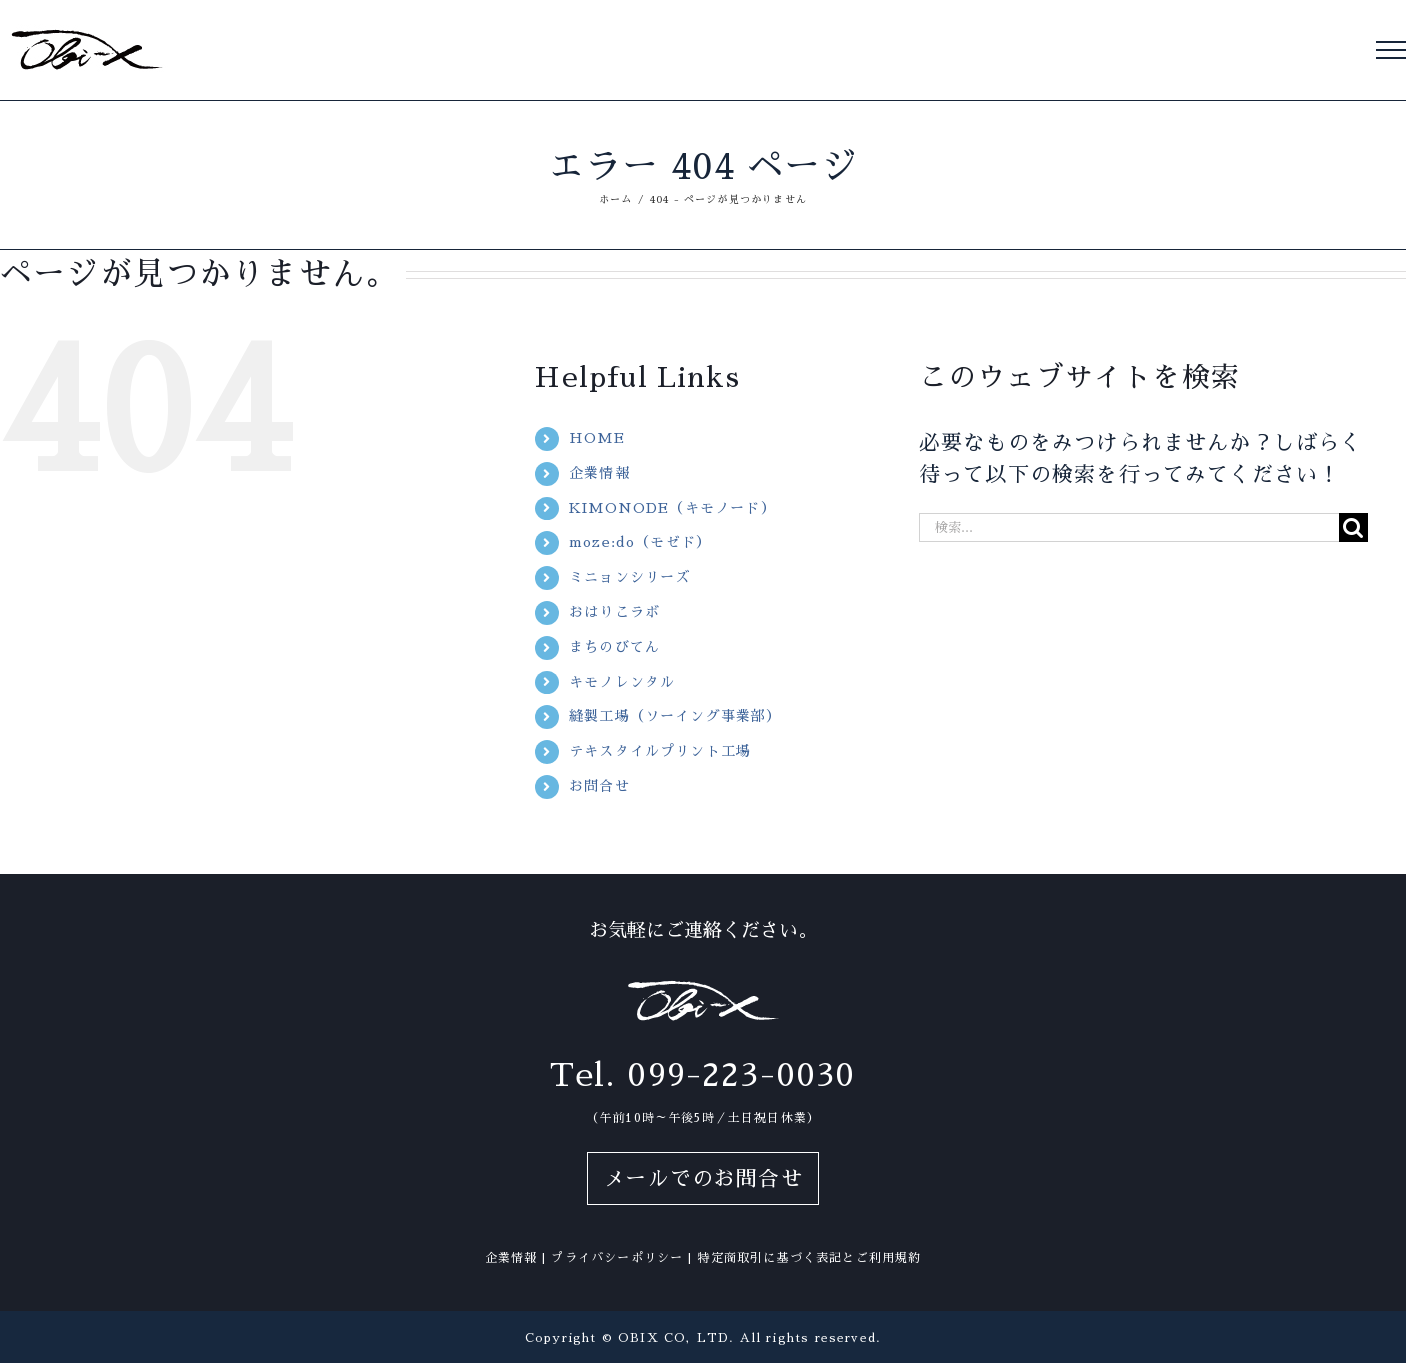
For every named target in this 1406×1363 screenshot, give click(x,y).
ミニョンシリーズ (629, 577)
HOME (597, 438)
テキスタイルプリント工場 (660, 751)
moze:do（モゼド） (640, 542)
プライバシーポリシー (617, 1258)
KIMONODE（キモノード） (672, 508)
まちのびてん (614, 647)
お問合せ (599, 786)
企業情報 (599, 473)
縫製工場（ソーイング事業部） (675, 716)
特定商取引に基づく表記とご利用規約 (809, 1258)
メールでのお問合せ (703, 1178)
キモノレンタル (622, 682)
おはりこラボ (614, 612)
